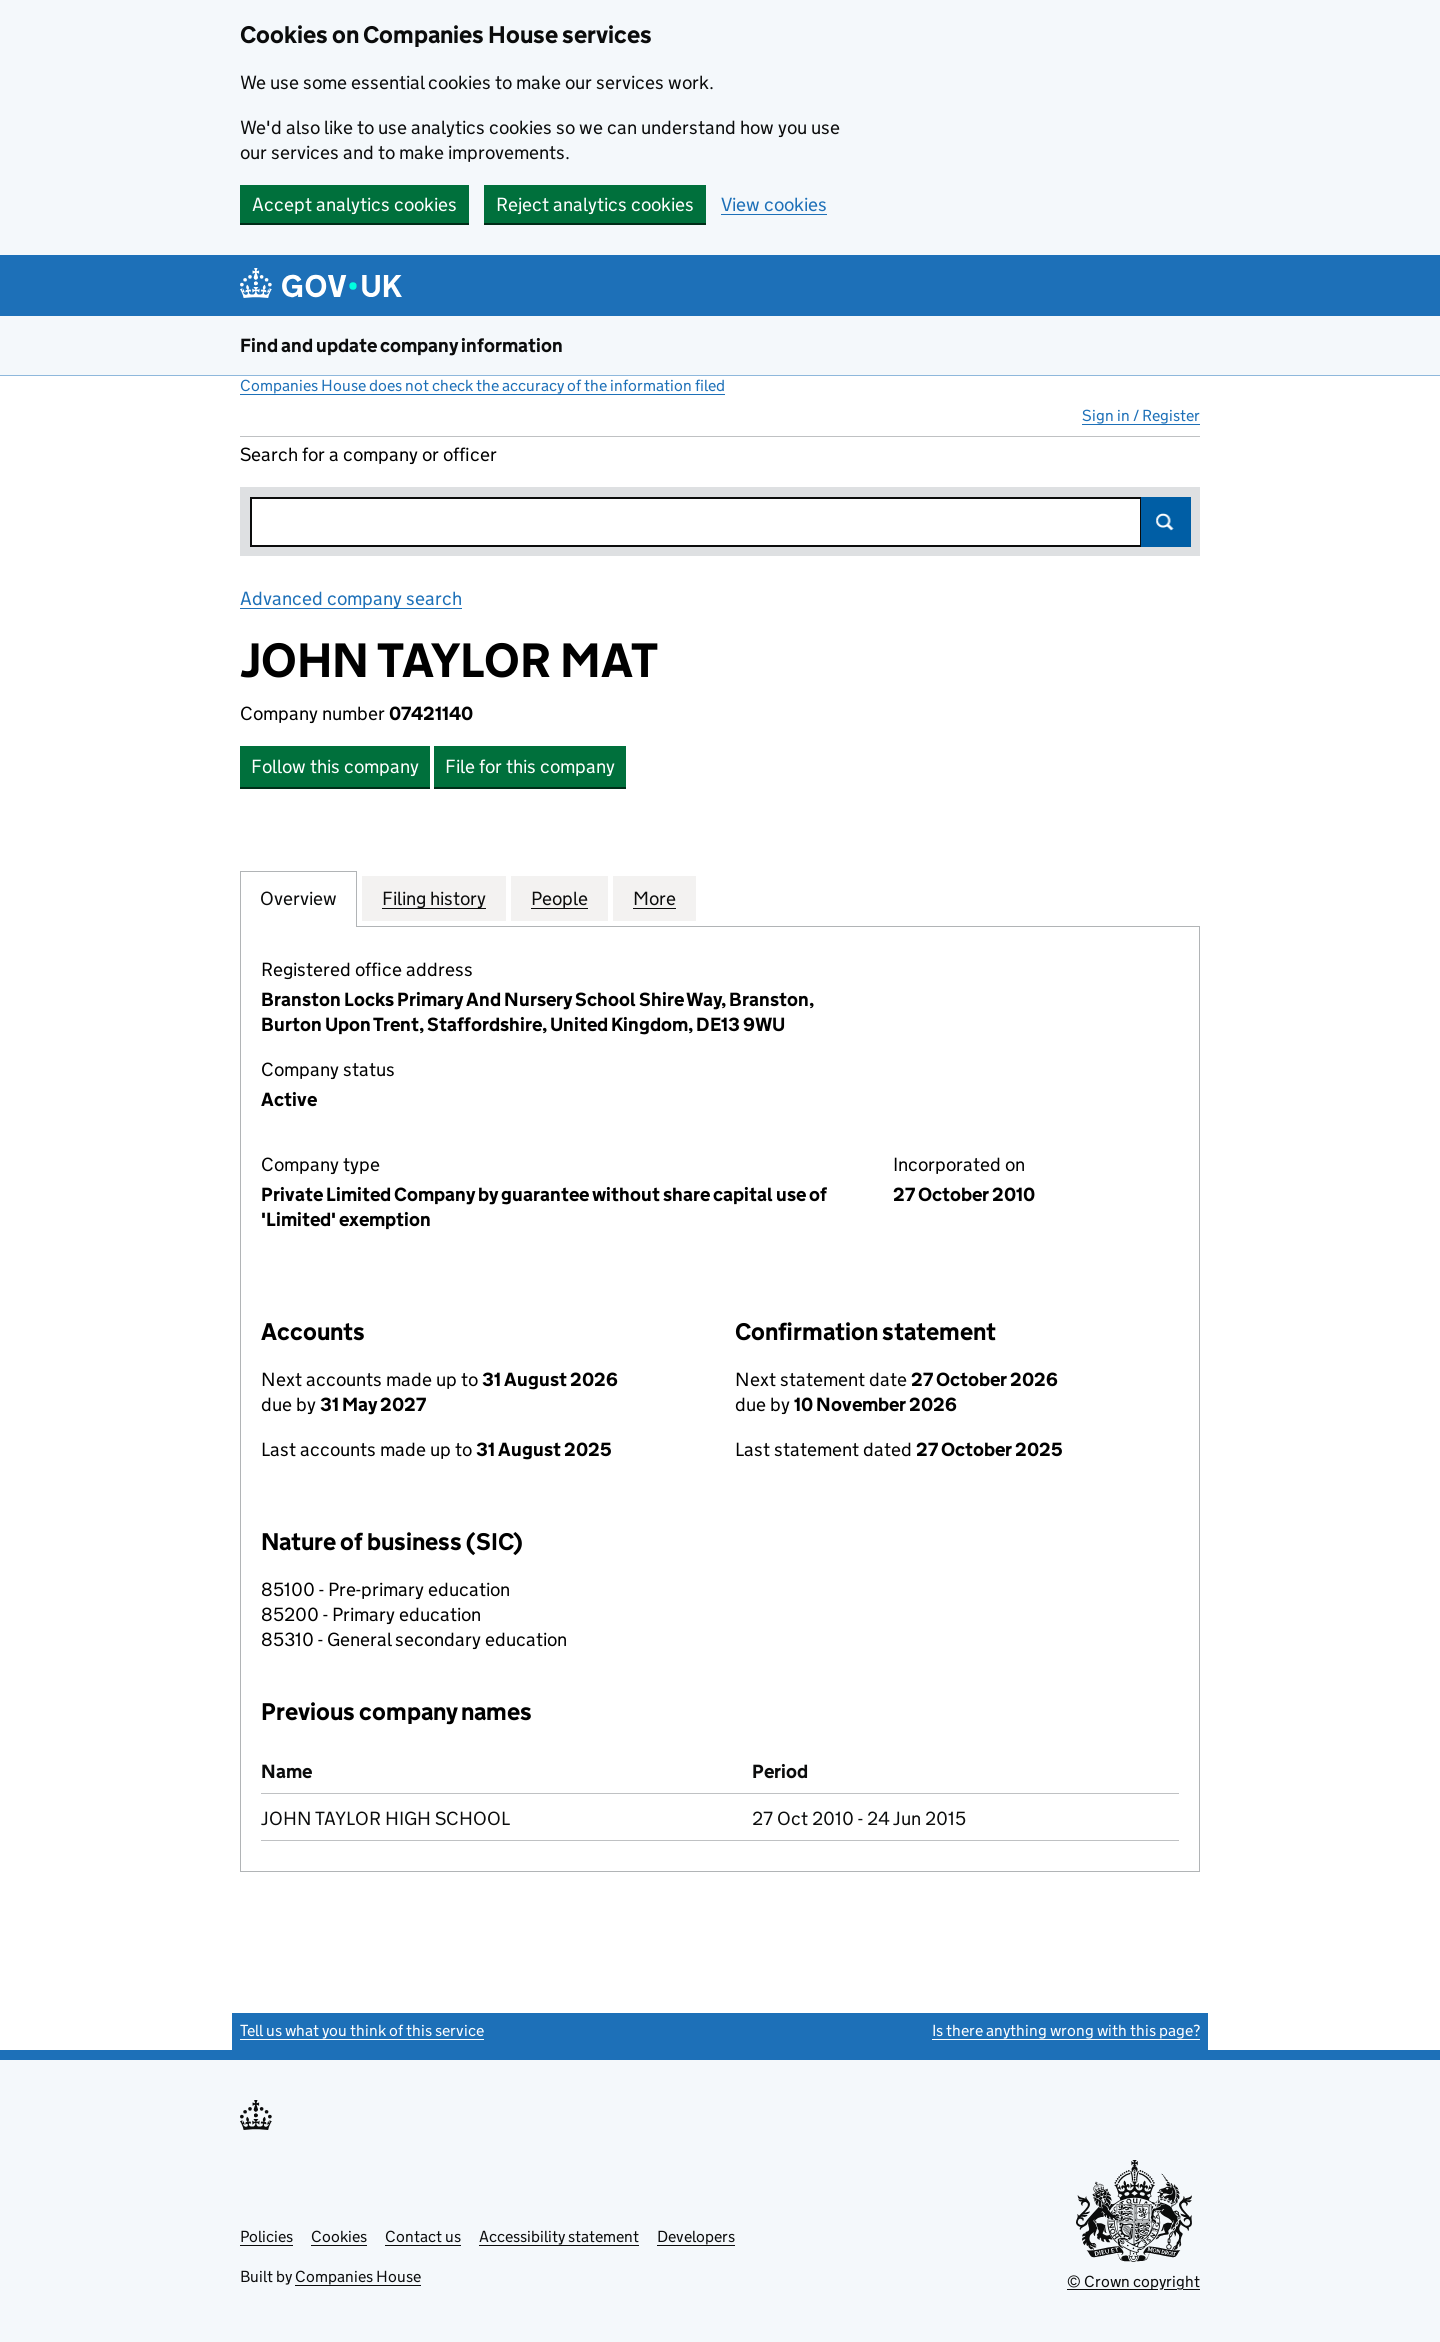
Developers (696, 2236)
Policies (266, 2236)
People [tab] (559, 898)
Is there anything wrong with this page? (1066, 2030)
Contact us (423, 2236)
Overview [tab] (298, 898)
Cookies (339, 2236)
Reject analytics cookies (595, 204)
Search (1166, 522)
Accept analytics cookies (354, 204)
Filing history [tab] (434, 898)
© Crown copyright (1133, 2281)
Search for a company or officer (368, 454)
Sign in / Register (1141, 415)
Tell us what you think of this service (362, 2030)
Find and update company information (401, 345)
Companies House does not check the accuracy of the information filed (482, 385)
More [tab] (654, 898)
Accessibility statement (559, 2236)
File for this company (530, 766)
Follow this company (335, 766)
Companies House (358, 2276)
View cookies (774, 204)
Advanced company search (351, 598)
